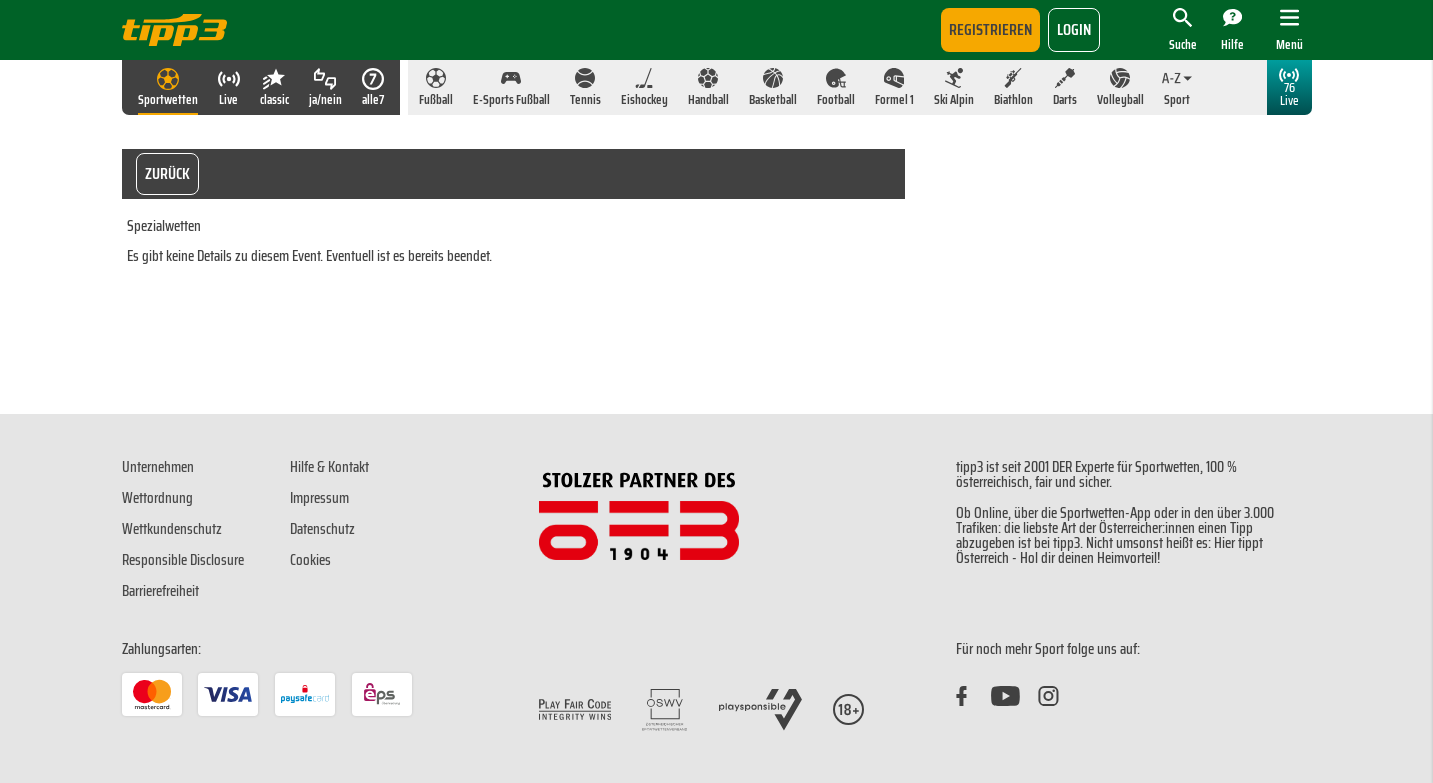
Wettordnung (157, 498)
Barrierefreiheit (160, 591)
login (1074, 29)
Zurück (167, 173)
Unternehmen (158, 467)
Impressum (319, 498)
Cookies (310, 560)
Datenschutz (322, 529)
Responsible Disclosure (183, 560)
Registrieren (990, 29)
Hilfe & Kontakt (329, 467)
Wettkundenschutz (172, 529)
